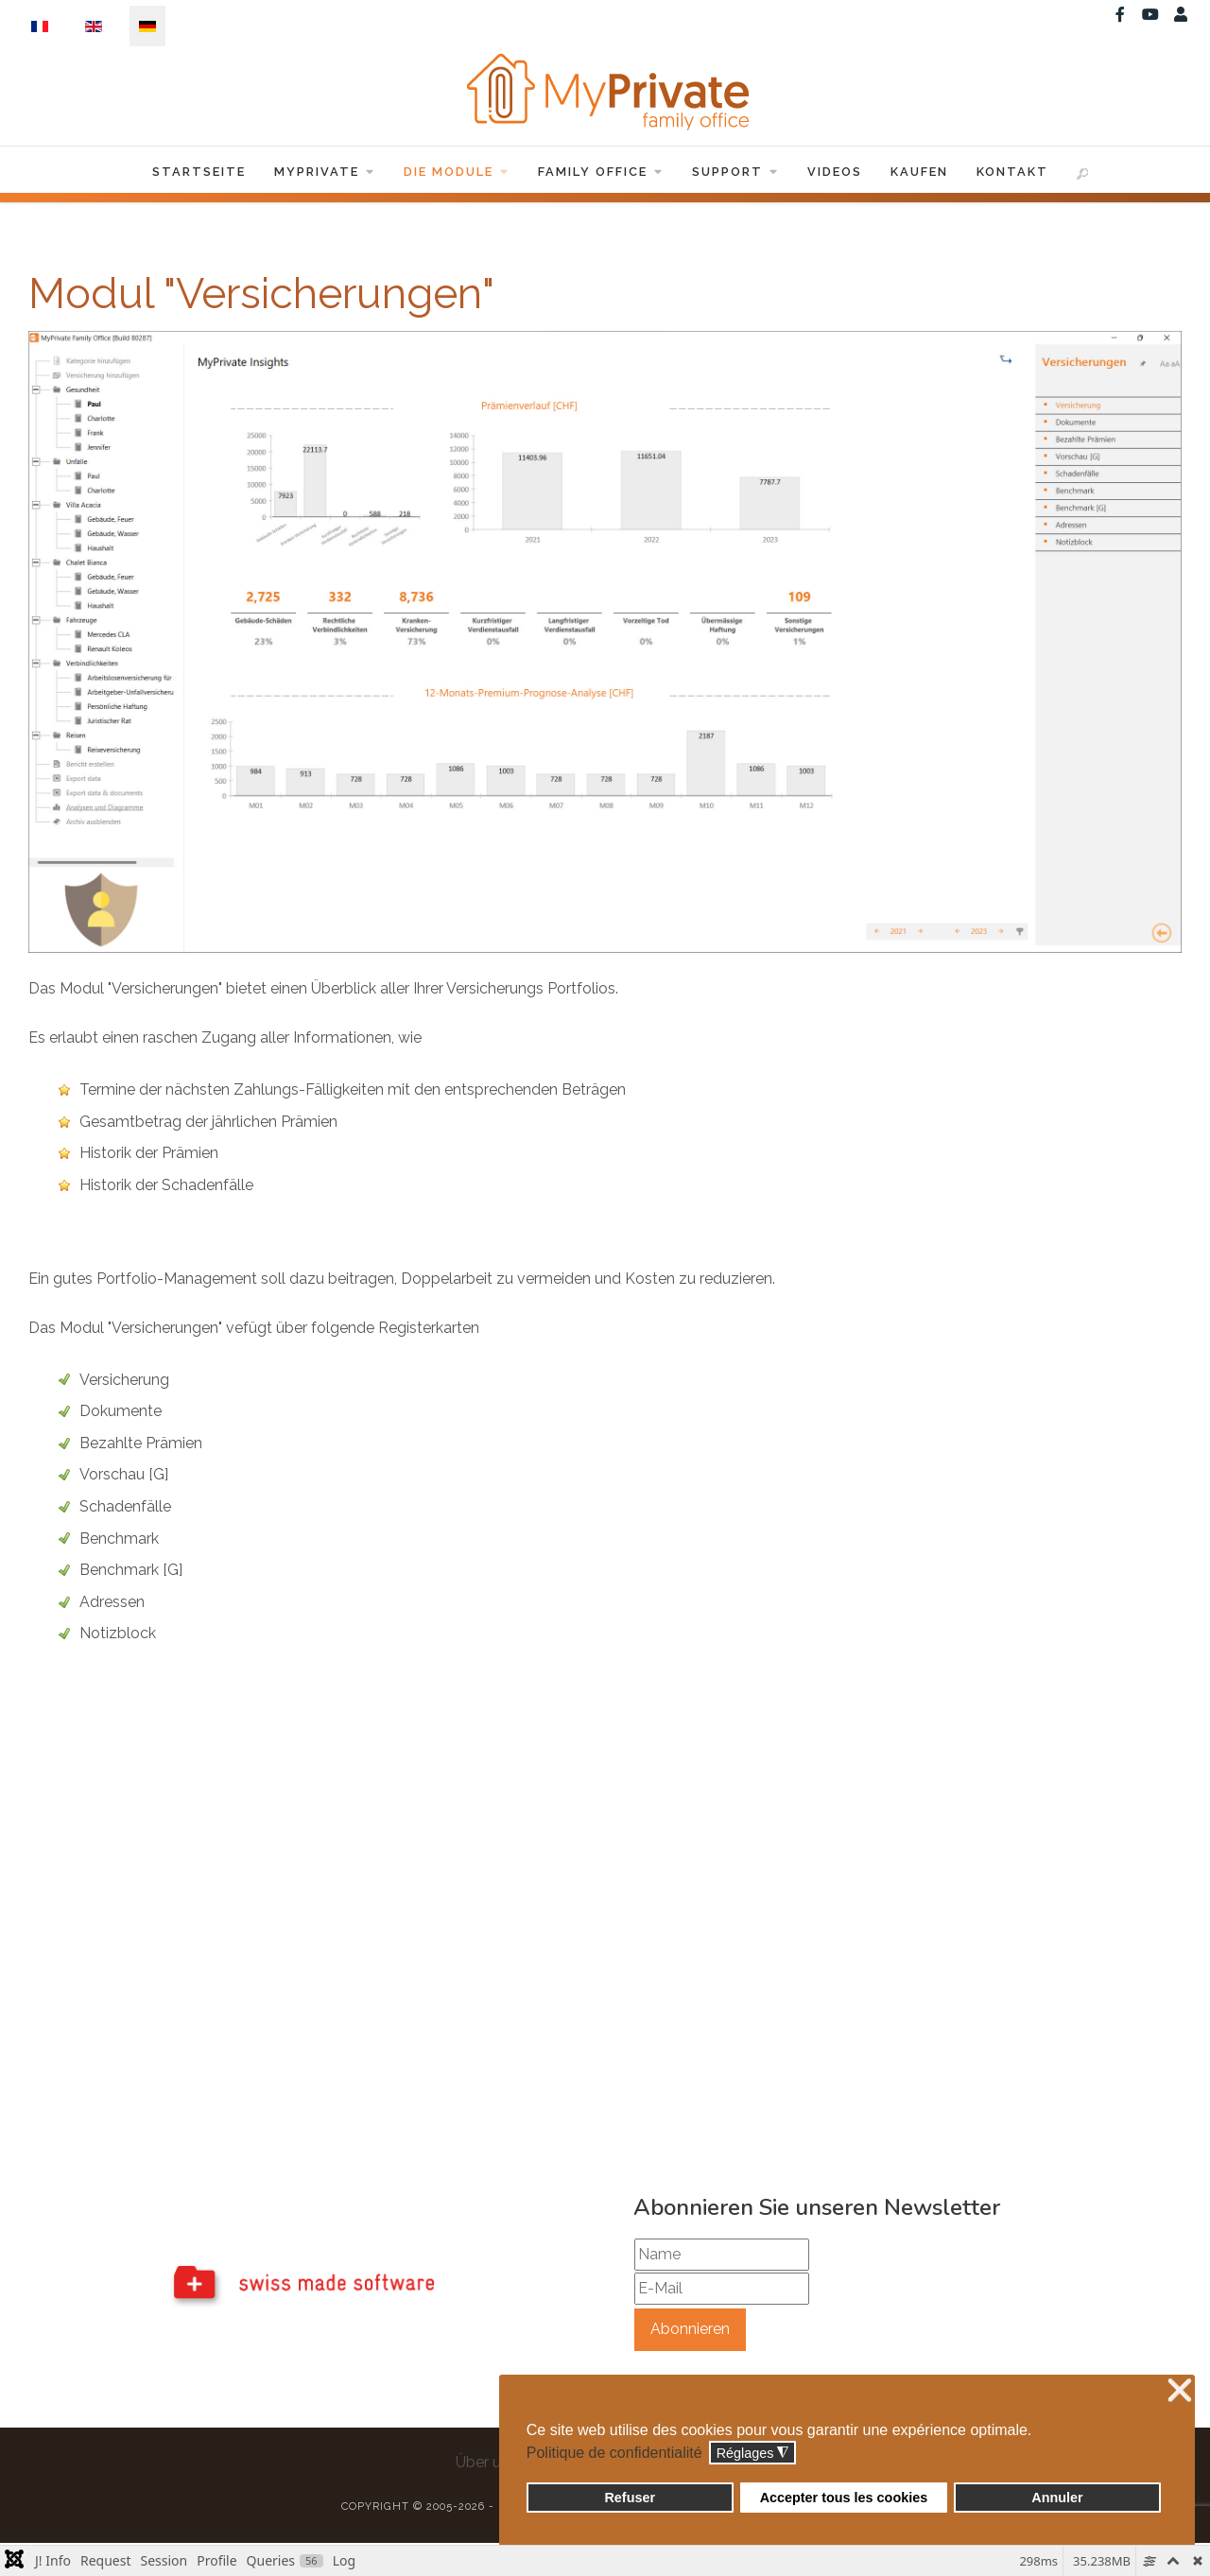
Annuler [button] (1056, 2497)
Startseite (199, 173)
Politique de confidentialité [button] (614, 2453)
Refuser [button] (629, 2497)
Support (735, 173)
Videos (834, 173)
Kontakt (1012, 173)
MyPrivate (324, 173)
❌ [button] (1180, 2391)
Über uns (486, 2465)
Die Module (457, 173)
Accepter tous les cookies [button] (844, 2497)
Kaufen (919, 173)
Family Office (601, 173)
